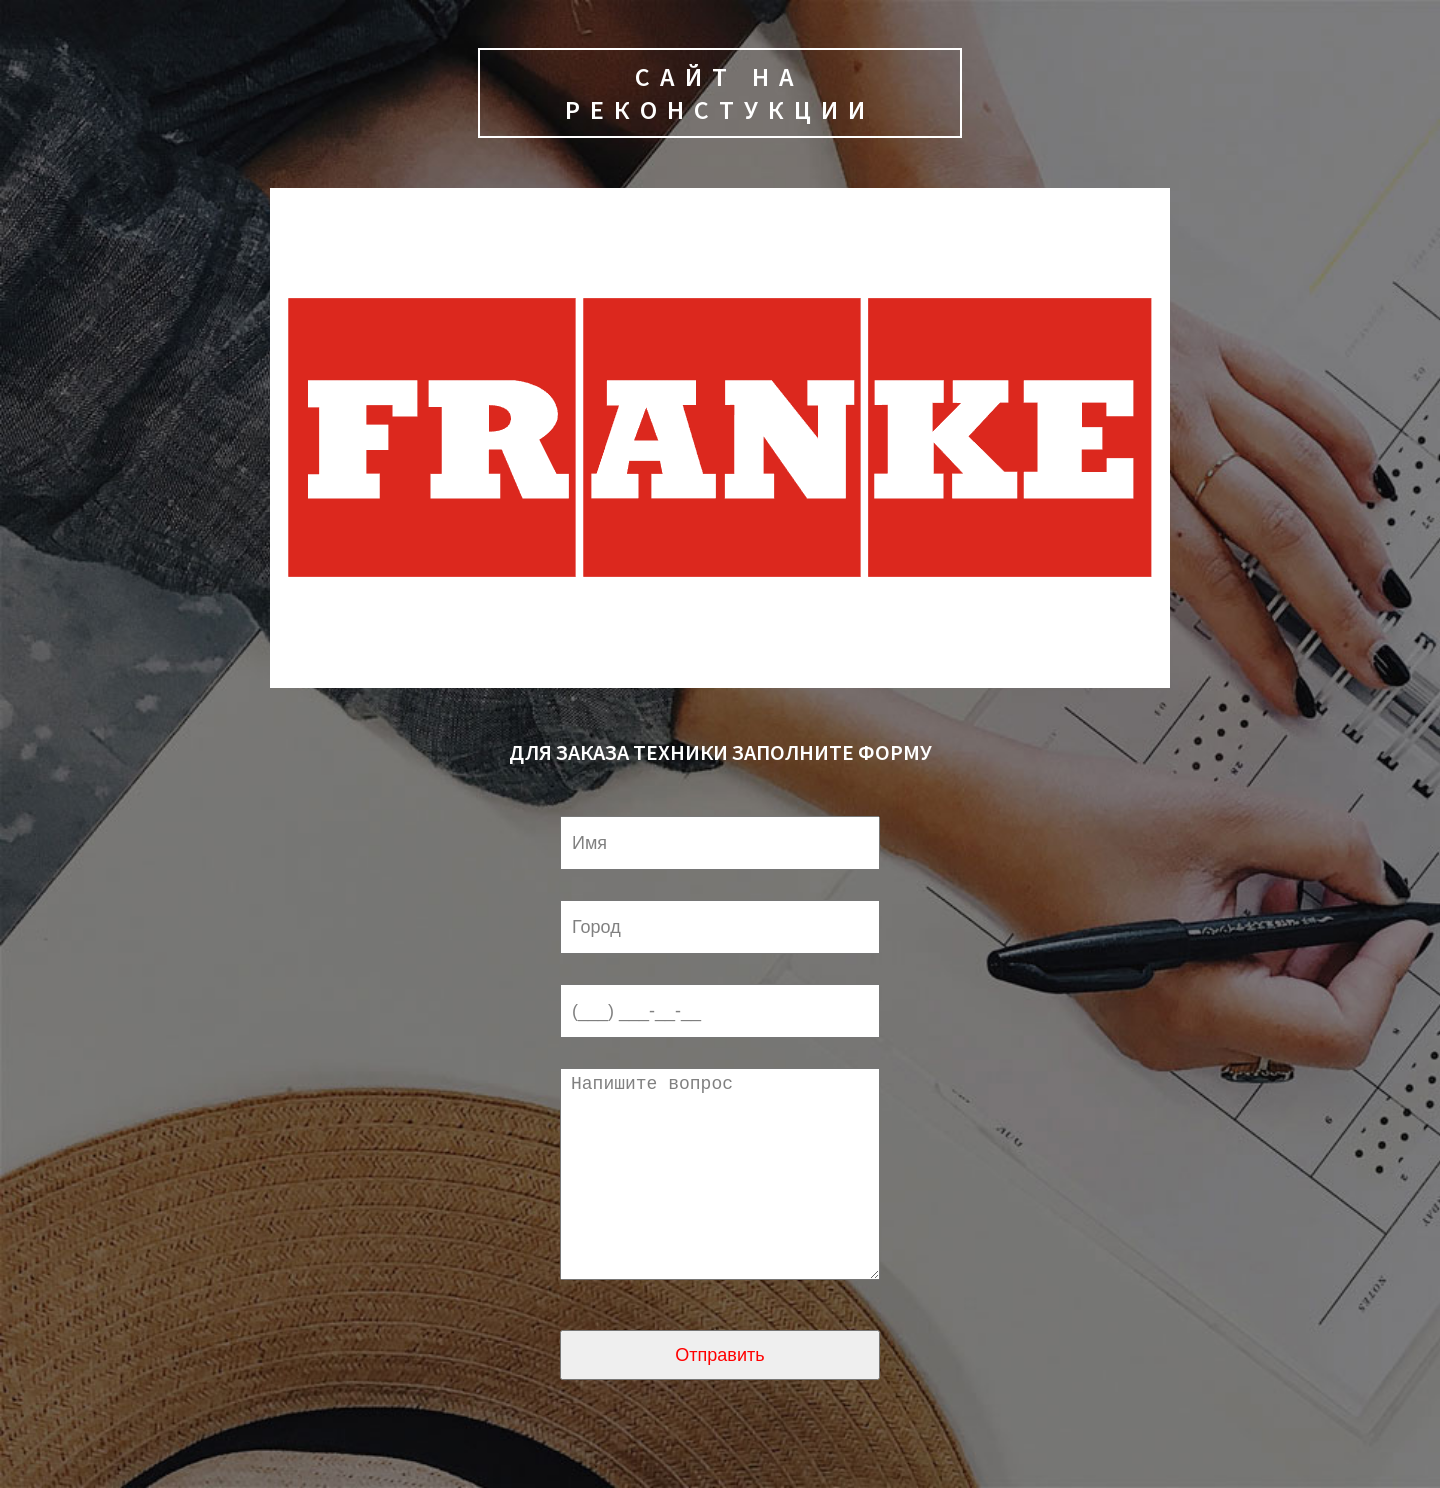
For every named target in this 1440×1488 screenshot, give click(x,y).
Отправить (719, 1395)
